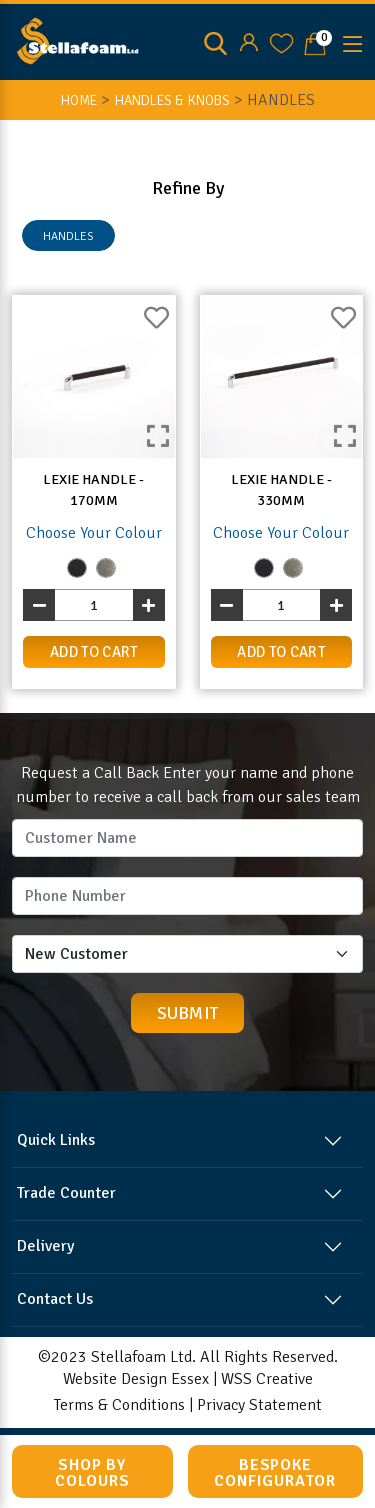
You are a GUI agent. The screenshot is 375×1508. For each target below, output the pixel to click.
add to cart (94, 652)
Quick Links (56, 1140)
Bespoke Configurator (275, 1473)
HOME (78, 100)
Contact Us (55, 1299)
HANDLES (68, 236)
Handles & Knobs (172, 100)
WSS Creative (267, 1379)
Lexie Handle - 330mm (281, 490)
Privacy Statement (259, 1405)
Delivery (45, 1246)
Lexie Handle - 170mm (93, 490)
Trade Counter (66, 1193)
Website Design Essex (136, 1379)
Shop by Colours (92, 1473)
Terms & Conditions (119, 1405)
